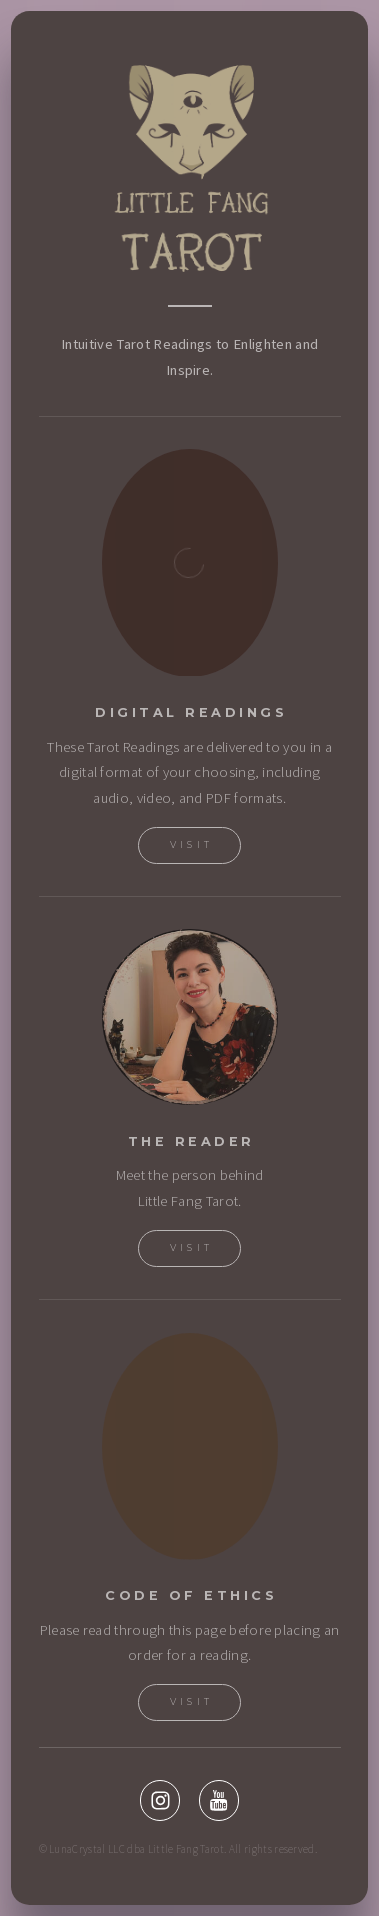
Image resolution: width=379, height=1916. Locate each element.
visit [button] (192, 1701)
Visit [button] (192, 844)
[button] (160, 1800)
